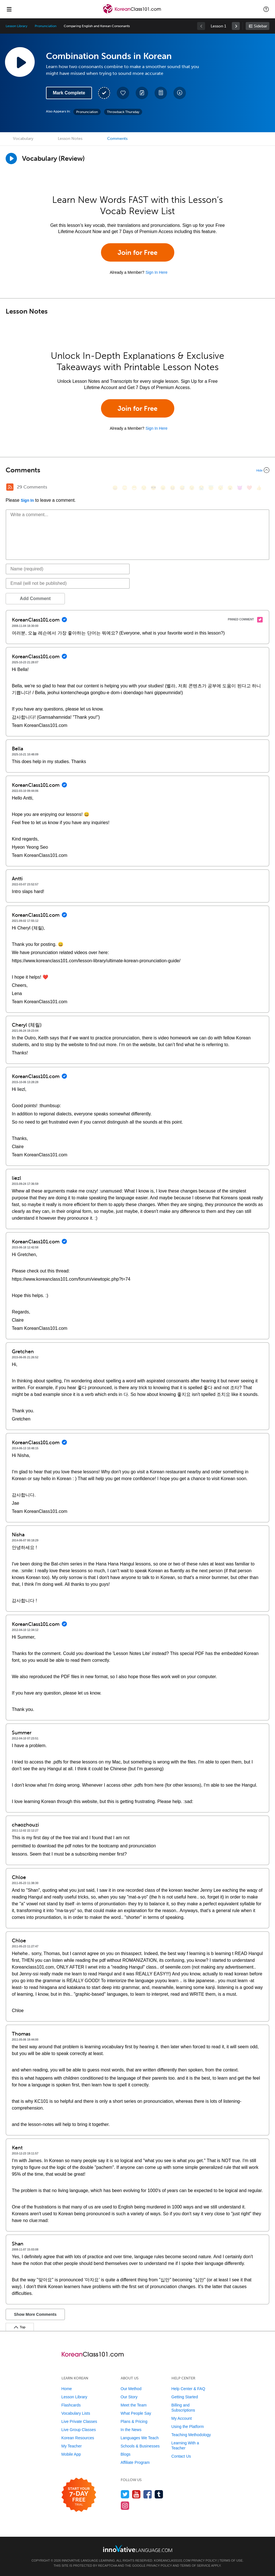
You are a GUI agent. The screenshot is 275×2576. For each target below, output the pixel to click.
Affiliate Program (135, 2462)
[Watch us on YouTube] (136, 2494)
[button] (266, 9)
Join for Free (137, 252)
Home (66, 2388)
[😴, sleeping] (220, 488)
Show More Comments (35, 2314)
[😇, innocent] (211, 488)
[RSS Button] (10, 487)
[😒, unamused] (144, 488)
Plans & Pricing (134, 2421)
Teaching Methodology (191, 2434)
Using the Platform (187, 2426)
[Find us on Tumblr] (159, 2494)
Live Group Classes (78, 2429)
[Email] (68, 583)
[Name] (68, 569)
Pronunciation (45, 26)
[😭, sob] (201, 488)
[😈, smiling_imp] (240, 488)
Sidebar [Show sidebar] (260, 26)
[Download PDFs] (161, 93)
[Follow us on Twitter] (125, 2494)
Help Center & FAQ (188, 2388)
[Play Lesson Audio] (20, 62)
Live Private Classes (79, 2421)
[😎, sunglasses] (153, 488)
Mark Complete (69, 92)
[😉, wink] (192, 488)
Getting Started (184, 2397)
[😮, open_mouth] (230, 488)
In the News (131, 2429)
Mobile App (71, 2454)
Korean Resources (77, 2438)
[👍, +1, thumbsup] (259, 488)
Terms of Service (195, 2565)
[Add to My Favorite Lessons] (123, 93)
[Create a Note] (142, 93)
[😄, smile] (115, 488)
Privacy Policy (204, 2560)
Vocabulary (23, 138)
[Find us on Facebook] (147, 2494)
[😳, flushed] (124, 488)
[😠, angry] (163, 488)
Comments (117, 138)
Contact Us (181, 2456)
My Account (181, 2418)
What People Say (136, 2413)
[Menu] (9, 9)
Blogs (126, 2454)
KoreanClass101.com (172, 2560)
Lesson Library (16, 26)
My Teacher (71, 2446)
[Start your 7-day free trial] (78, 2495)
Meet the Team (134, 2405)
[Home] (132, 13)
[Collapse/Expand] (137, 470)
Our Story (129, 2397)
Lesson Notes (70, 138)
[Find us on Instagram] (125, 2505)
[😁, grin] (134, 488)
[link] (236, 26)
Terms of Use (231, 2560)
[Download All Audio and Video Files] (179, 93)
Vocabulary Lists (75, 2413)
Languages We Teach (140, 2438)
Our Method (131, 2388)
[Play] (11, 158)
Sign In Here (157, 272)
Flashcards (71, 2405)
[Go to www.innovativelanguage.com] (137, 2548)
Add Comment (35, 598)
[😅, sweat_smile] (182, 488)
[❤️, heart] (249, 488)
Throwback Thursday (123, 112)
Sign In (27, 500)
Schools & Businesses (140, 2446)
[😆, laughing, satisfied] (172, 488)
